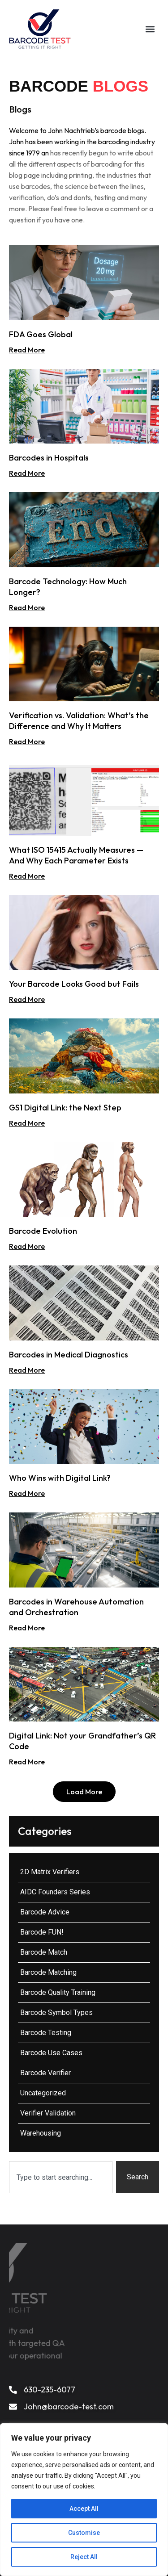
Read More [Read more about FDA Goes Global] (27, 349)
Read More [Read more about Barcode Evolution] (27, 1246)
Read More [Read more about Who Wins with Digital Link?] (27, 1493)
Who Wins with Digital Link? (60, 1478)
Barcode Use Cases (51, 2052)
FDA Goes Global (41, 334)
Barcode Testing (45, 2032)
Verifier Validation (48, 2113)
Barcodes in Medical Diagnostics (68, 1354)
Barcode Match (43, 1952)
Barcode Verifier (45, 2073)
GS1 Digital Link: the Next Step (65, 1107)
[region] (84, 2499)
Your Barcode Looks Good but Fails (74, 984)
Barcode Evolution (43, 1231)
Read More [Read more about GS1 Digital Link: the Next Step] (27, 1122)
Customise (84, 2532)
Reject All (84, 2556)
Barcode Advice (44, 1912)
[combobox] (60, 2177)
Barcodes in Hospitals (49, 457)
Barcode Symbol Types (56, 2012)
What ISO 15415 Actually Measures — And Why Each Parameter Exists (76, 855)
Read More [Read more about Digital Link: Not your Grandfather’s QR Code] (27, 1761)
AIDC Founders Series (55, 1892)
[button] (150, 29)
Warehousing (40, 2133)
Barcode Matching (48, 1972)
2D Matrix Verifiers (49, 1872)
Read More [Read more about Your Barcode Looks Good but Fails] (27, 999)
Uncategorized (43, 2093)
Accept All (84, 2508)
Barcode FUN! (42, 1932)
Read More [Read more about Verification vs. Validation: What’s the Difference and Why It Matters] (27, 741)
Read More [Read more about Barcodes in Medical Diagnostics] (27, 1369)
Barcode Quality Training (57, 1992)
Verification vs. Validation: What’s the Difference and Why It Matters (79, 720)
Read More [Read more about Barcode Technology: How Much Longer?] (27, 607)
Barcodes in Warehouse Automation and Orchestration (76, 1606)
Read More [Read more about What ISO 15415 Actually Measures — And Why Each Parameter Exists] (27, 875)
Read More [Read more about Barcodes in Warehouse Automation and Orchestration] (27, 1627)
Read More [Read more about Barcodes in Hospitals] (27, 473)
